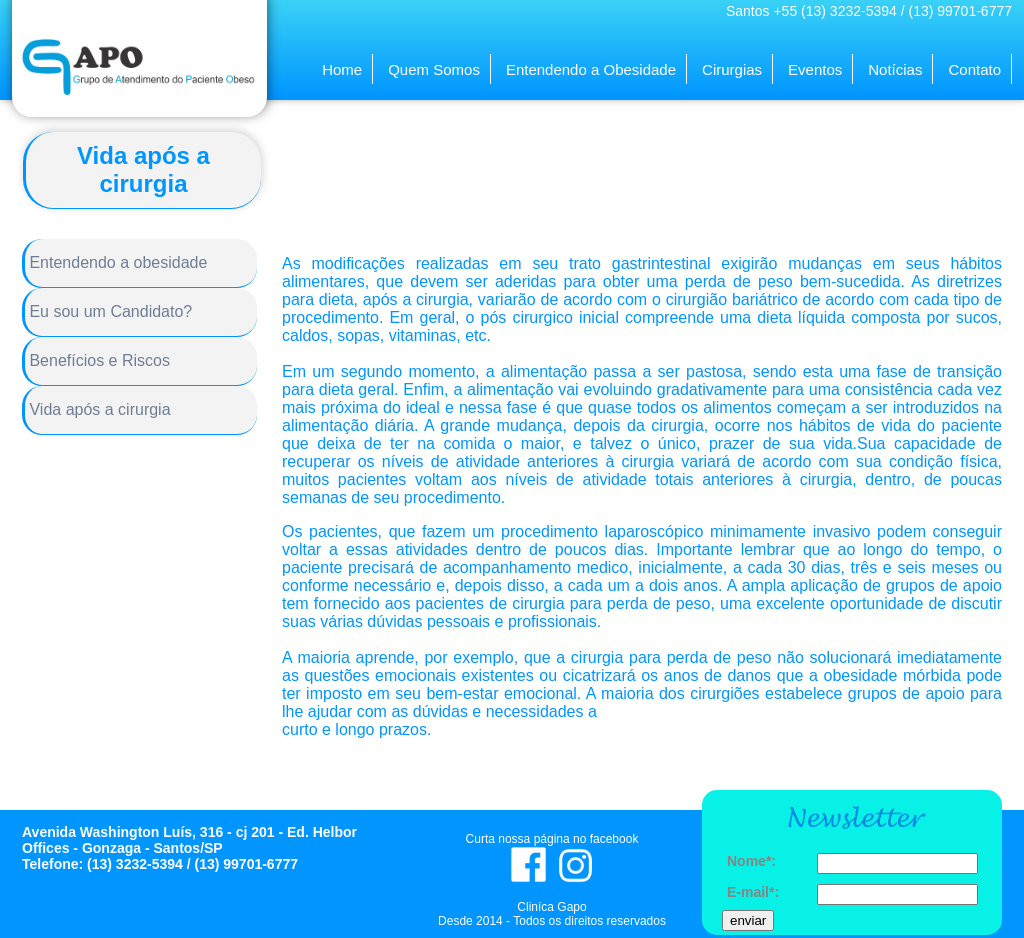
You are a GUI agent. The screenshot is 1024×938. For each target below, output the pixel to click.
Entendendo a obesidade (116, 262)
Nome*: (751, 861)
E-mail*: (753, 892)
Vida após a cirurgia (98, 409)
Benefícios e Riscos (97, 360)
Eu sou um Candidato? (108, 311)
